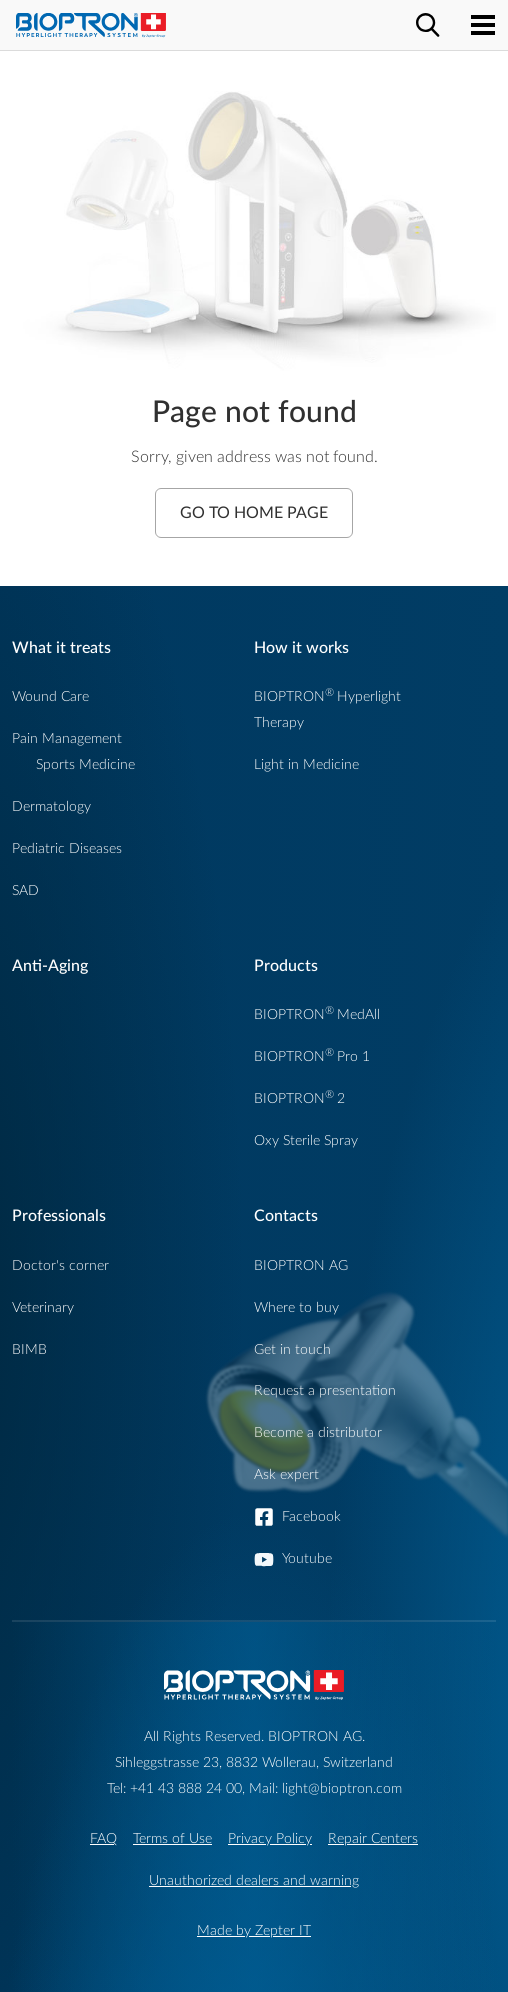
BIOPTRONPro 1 (312, 1056)
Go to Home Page (254, 513)
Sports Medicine (85, 764)
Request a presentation (325, 1390)
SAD (25, 890)
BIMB (29, 1349)
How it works (301, 648)
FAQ (103, 1838)
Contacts (286, 1216)
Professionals (59, 1216)
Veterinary (43, 1307)
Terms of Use (172, 1838)
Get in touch (292, 1349)
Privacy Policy (270, 1838)
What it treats (61, 648)
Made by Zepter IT (254, 1930)
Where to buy (296, 1307)
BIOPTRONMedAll (317, 1014)
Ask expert (286, 1474)
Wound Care (50, 696)
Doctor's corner (60, 1265)
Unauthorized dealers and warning (254, 1880)
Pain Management (67, 738)
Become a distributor (318, 1432)
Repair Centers (373, 1838)
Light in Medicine (306, 764)
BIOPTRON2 (299, 1098)
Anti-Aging (50, 966)
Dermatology (51, 806)
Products (286, 966)
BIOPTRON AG (301, 1265)
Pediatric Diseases (67, 848)
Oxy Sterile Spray (306, 1140)
